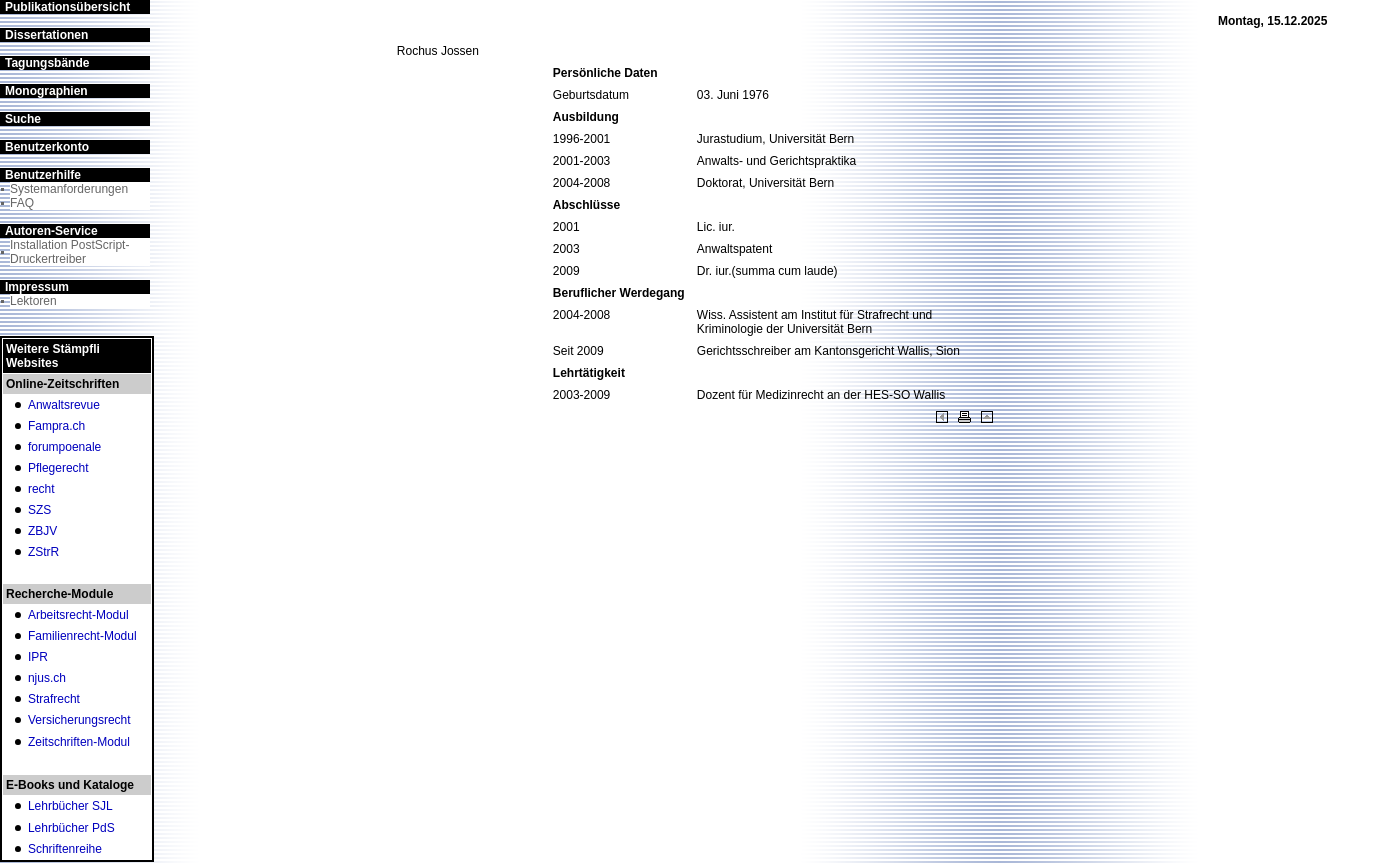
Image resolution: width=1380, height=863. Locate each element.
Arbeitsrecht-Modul (78, 615)
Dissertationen (46, 35)
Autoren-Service (51, 231)
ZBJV (42, 531)
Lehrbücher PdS (71, 828)
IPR (38, 657)
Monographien (46, 91)
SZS (39, 510)
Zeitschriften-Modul (79, 742)
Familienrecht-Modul (82, 636)
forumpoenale (64, 447)
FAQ (22, 203)
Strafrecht (54, 699)
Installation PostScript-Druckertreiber (69, 252)
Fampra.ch (56, 426)
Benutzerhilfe (43, 175)
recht (41, 489)
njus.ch (47, 678)
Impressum (37, 287)
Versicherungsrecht (79, 720)
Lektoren (33, 301)
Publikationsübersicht (67, 7)
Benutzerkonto (47, 147)
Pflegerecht (58, 468)
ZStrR (43, 552)
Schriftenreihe (65, 849)
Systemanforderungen (69, 189)
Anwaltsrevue (64, 405)
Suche (23, 119)
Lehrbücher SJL (70, 806)
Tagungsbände (47, 63)
